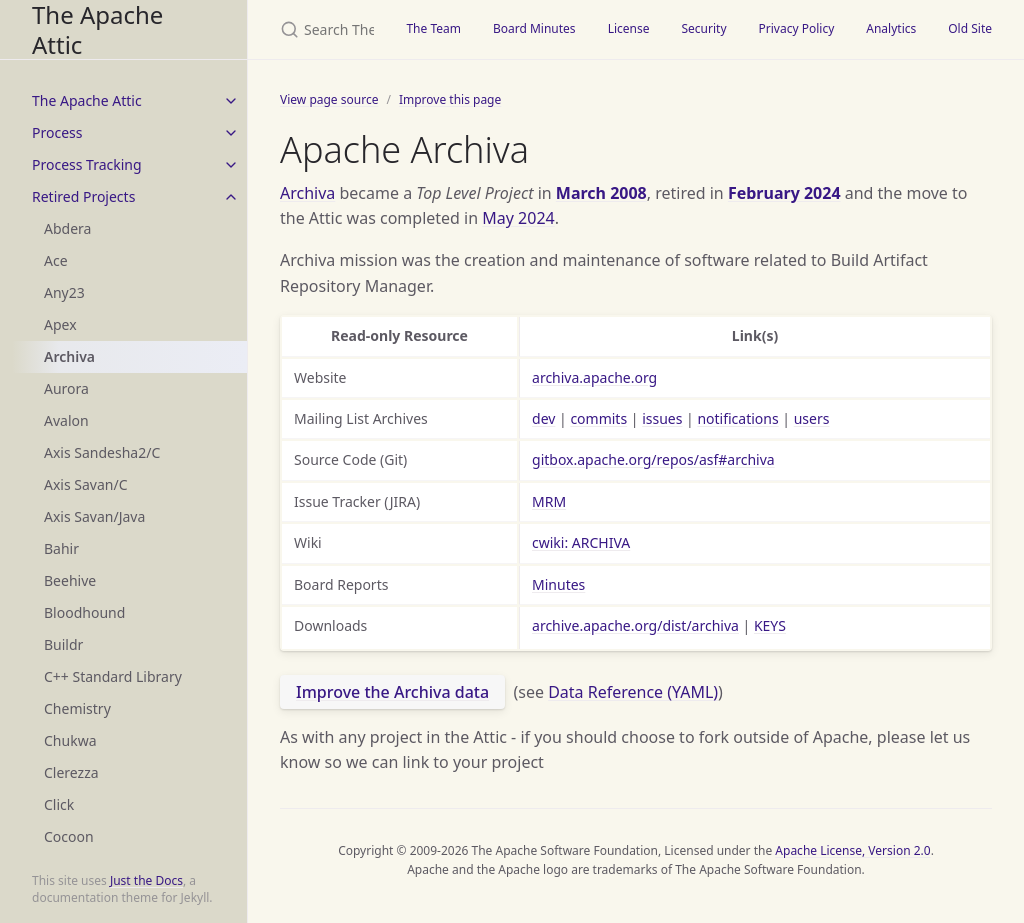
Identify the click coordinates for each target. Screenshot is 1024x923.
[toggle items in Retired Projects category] (231, 197)
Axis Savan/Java (94, 516)
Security (703, 28)
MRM (549, 501)
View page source (329, 99)
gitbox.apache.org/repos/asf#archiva (653, 459)
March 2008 (601, 193)
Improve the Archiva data (392, 692)
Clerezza (71, 772)
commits (598, 418)
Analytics (891, 28)
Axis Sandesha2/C (102, 452)
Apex (60, 324)
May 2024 (518, 218)
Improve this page (450, 99)
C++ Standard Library (113, 676)
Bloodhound (84, 612)
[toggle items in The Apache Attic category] (231, 101)
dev (543, 418)
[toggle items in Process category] (231, 133)
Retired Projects (83, 196)
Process (57, 132)
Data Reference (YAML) (633, 692)
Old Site (970, 28)
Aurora (66, 388)
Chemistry (77, 708)
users (812, 418)
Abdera (67, 228)
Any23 (64, 292)
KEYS (770, 625)
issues (662, 418)
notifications (737, 418)
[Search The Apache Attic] (319, 29)
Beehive (70, 580)
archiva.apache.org (594, 377)
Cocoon (69, 836)
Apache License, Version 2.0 (852, 850)
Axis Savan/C (86, 484)
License (629, 28)
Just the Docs (146, 880)
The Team (433, 28)
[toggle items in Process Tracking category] (231, 165)
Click (59, 804)
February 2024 (784, 193)
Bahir (61, 548)
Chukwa (70, 740)
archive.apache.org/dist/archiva (635, 625)
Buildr (63, 644)
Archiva (69, 356)
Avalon (66, 420)
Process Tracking (87, 164)
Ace (56, 260)
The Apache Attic (97, 29)
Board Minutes (534, 28)
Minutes (558, 584)
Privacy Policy (797, 28)
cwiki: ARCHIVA (581, 542)
